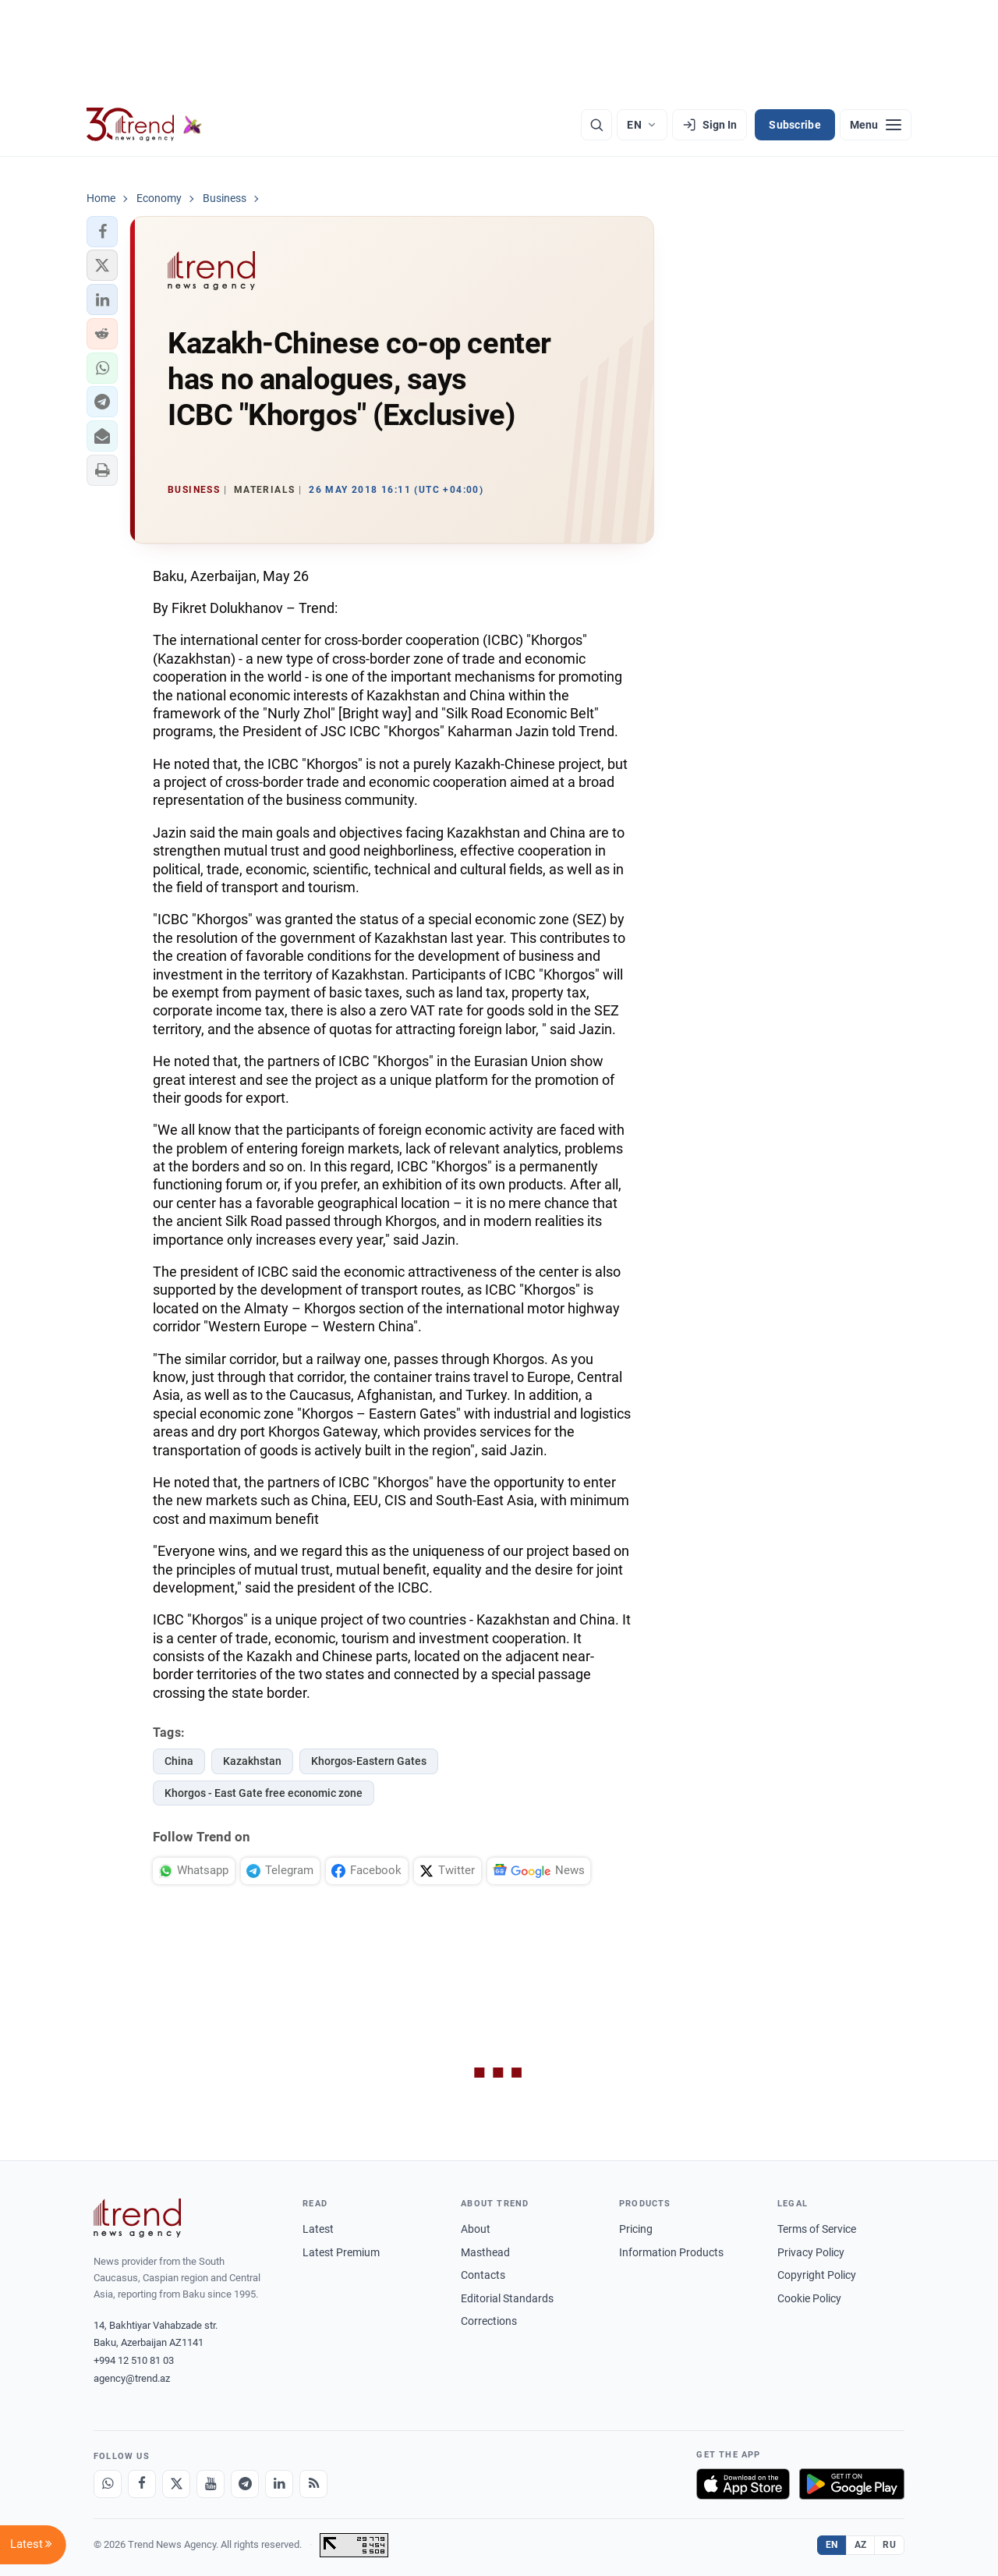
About (475, 2229)
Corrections (489, 2321)
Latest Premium (341, 2252)
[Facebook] (142, 2484)
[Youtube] (210, 2484)
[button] (102, 231)
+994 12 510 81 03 (134, 2360)
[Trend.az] (144, 125)
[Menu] (875, 124)
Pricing (636, 2229)
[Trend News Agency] (137, 2218)
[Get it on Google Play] (851, 2484)
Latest (318, 2229)
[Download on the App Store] (743, 2484)
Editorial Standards (507, 2298)
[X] (176, 2484)
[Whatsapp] (108, 2484)
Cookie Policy (809, 2298)
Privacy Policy (810, 2252)
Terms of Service (816, 2229)
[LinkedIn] (279, 2484)
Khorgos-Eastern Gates (368, 1761)
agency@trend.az (132, 2378)
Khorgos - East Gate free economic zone (264, 1793)
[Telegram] (245, 2484)
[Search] (596, 124)
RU (889, 2544)
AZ (861, 2544)
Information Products (671, 2252)
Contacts (483, 2275)
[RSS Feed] (313, 2484)
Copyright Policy (816, 2275)
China (179, 1761)
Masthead (485, 2252)
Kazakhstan (252, 1761)
